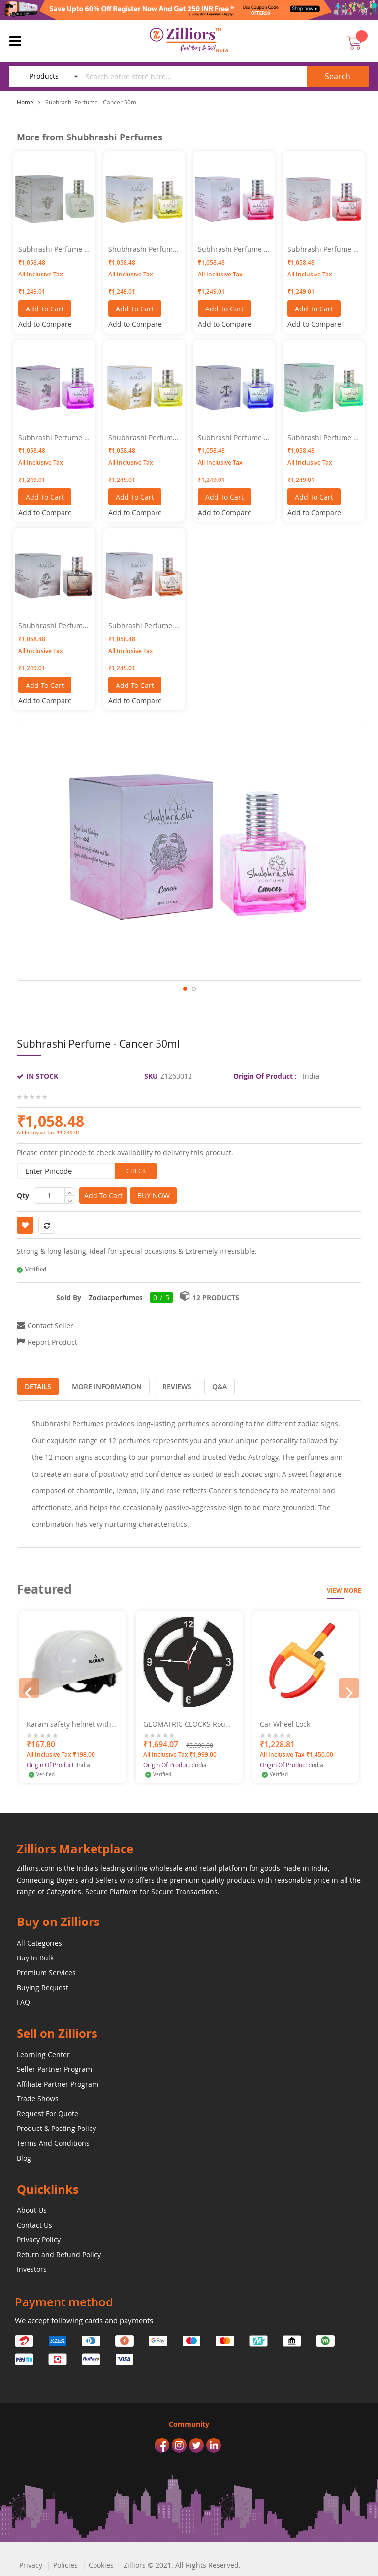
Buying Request (42, 1985)
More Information (99, 1384)
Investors (32, 2266)
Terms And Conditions (53, 2140)
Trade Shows (38, 2096)
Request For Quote (47, 2111)
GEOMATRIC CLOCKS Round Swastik (188, 1721)
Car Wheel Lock (285, 1721)
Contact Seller (50, 1325)
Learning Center (43, 2052)
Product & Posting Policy (56, 2125)
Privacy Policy (39, 2237)
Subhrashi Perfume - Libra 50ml (232, 437)
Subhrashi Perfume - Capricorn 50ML (142, 625)
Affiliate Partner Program (57, 2081)
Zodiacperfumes (116, 1297)
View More (344, 1588)
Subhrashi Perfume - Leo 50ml (321, 249)
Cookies (101, 2562)
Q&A (202, 1384)
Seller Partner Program (54, 2066)
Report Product (52, 1342)
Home (25, 102)
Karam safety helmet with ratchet (69, 1721)
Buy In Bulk (35, 1955)
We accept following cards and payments (84, 2318)
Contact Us (34, 2222)
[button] (184, 1002)
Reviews (164, 1384)
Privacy (30, 2562)
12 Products (215, 1297)
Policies (65, 2562)
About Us (32, 2207)
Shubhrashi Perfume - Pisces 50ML (52, 625)
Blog (24, 2155)
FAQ (23, 1999)
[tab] (35, 1384)
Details (35, 1384)
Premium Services (46, 1970)
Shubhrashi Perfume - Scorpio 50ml (142, 437)
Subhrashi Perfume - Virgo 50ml (52, 437)
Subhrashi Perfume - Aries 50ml (232, 249)
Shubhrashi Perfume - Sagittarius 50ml (142, 249)
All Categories (39, 1940)
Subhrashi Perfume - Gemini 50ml (321, 437)
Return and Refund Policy (59, 2252)
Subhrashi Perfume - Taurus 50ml (52, 249)
